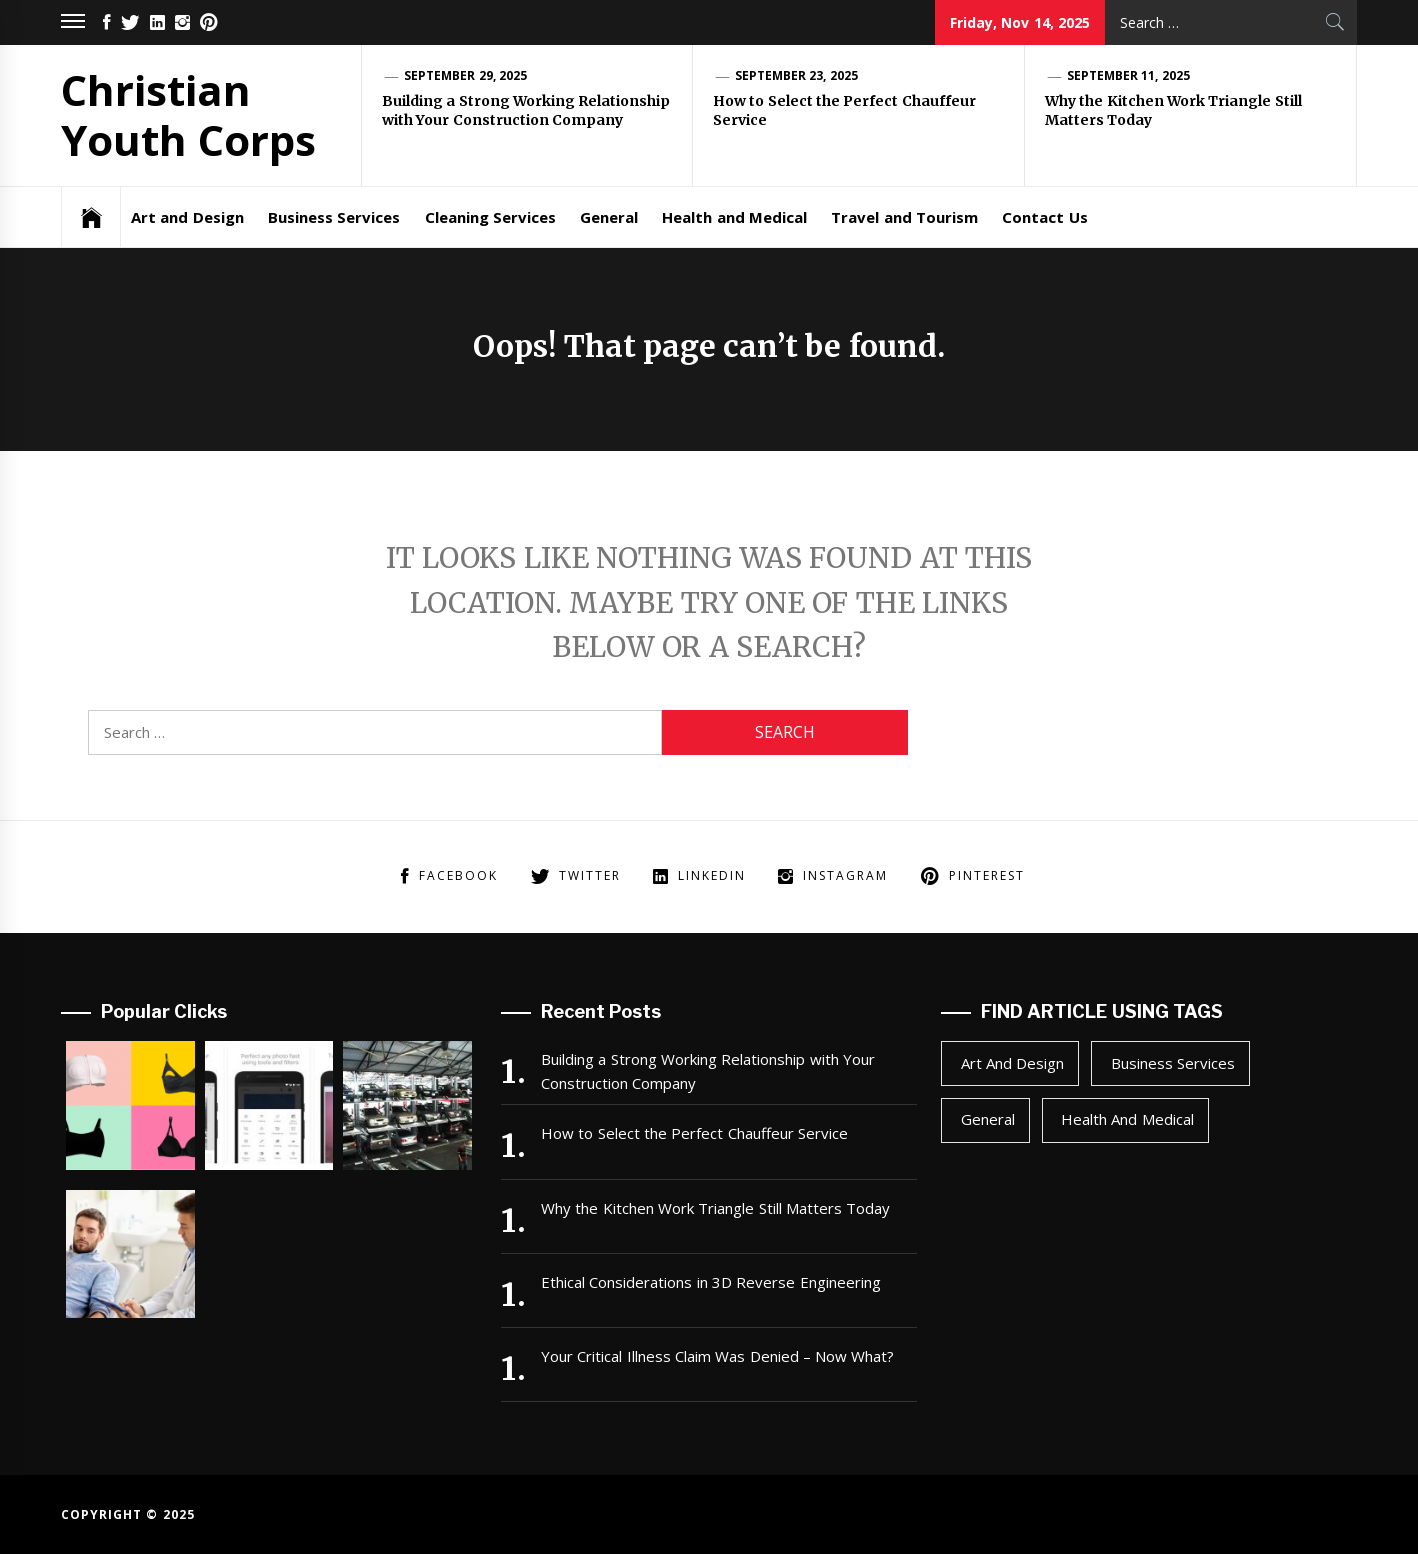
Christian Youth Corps (188, 114)
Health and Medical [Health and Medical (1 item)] (1127, 1119)
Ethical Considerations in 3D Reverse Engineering (711, 1282)
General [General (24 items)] (988, 1119)
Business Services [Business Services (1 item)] (1173, 1063)
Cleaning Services (490, 217)
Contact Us (1044, 217)
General (609, 217)
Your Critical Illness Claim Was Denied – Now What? (717, 1356)
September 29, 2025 (465, 75)
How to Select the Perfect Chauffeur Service (694, 1133)
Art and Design (187, 217)
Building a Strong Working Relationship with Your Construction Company (526, 111)
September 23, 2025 (796, 75)
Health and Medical (734, 217)
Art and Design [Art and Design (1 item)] (1013, 1063)
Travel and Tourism (904, 217)
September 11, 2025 (1128, 75)
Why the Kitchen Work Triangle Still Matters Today (715, 1208)
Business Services (334, 217)
